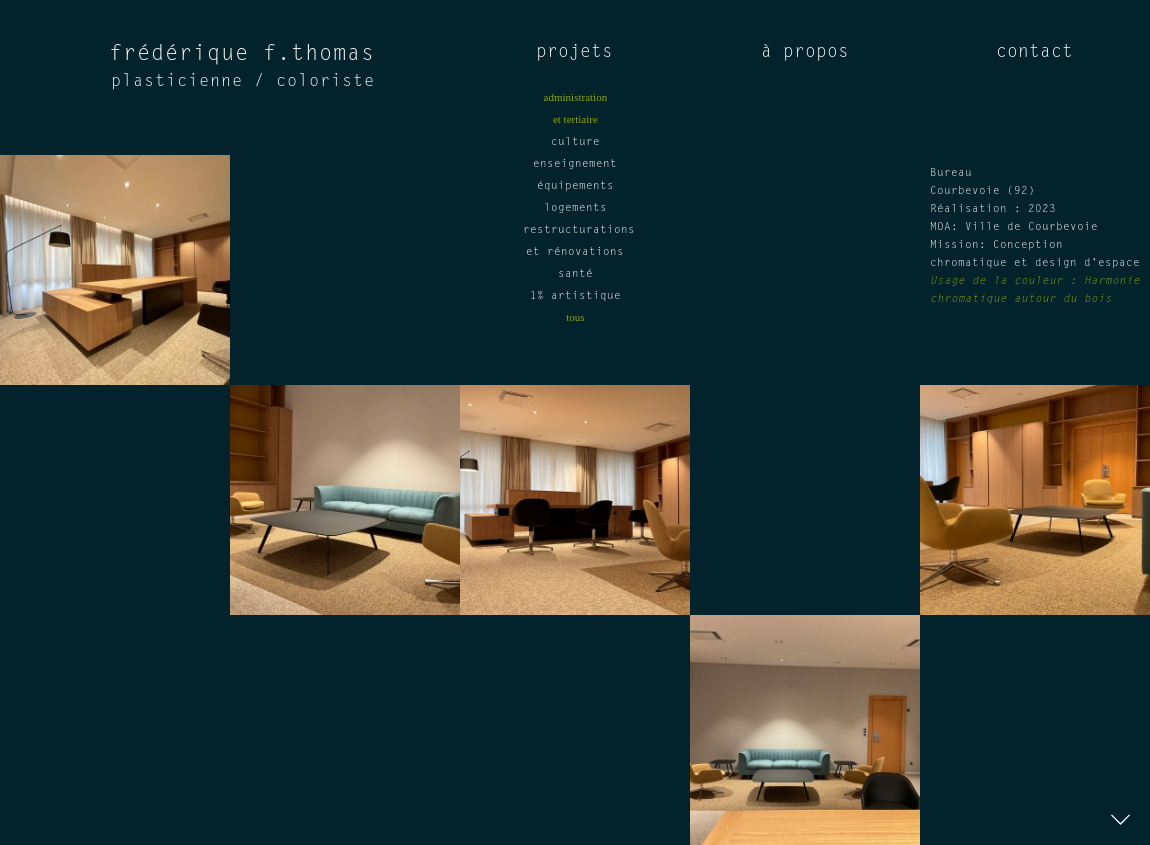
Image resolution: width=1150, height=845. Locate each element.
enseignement (575, 164)
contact (1034, 53)
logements (575, 208)
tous (575, 317)
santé (575, 274)
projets (574, 53)
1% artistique (575, 296)
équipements (575, 186)
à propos (805, 53)
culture (575, 142)
